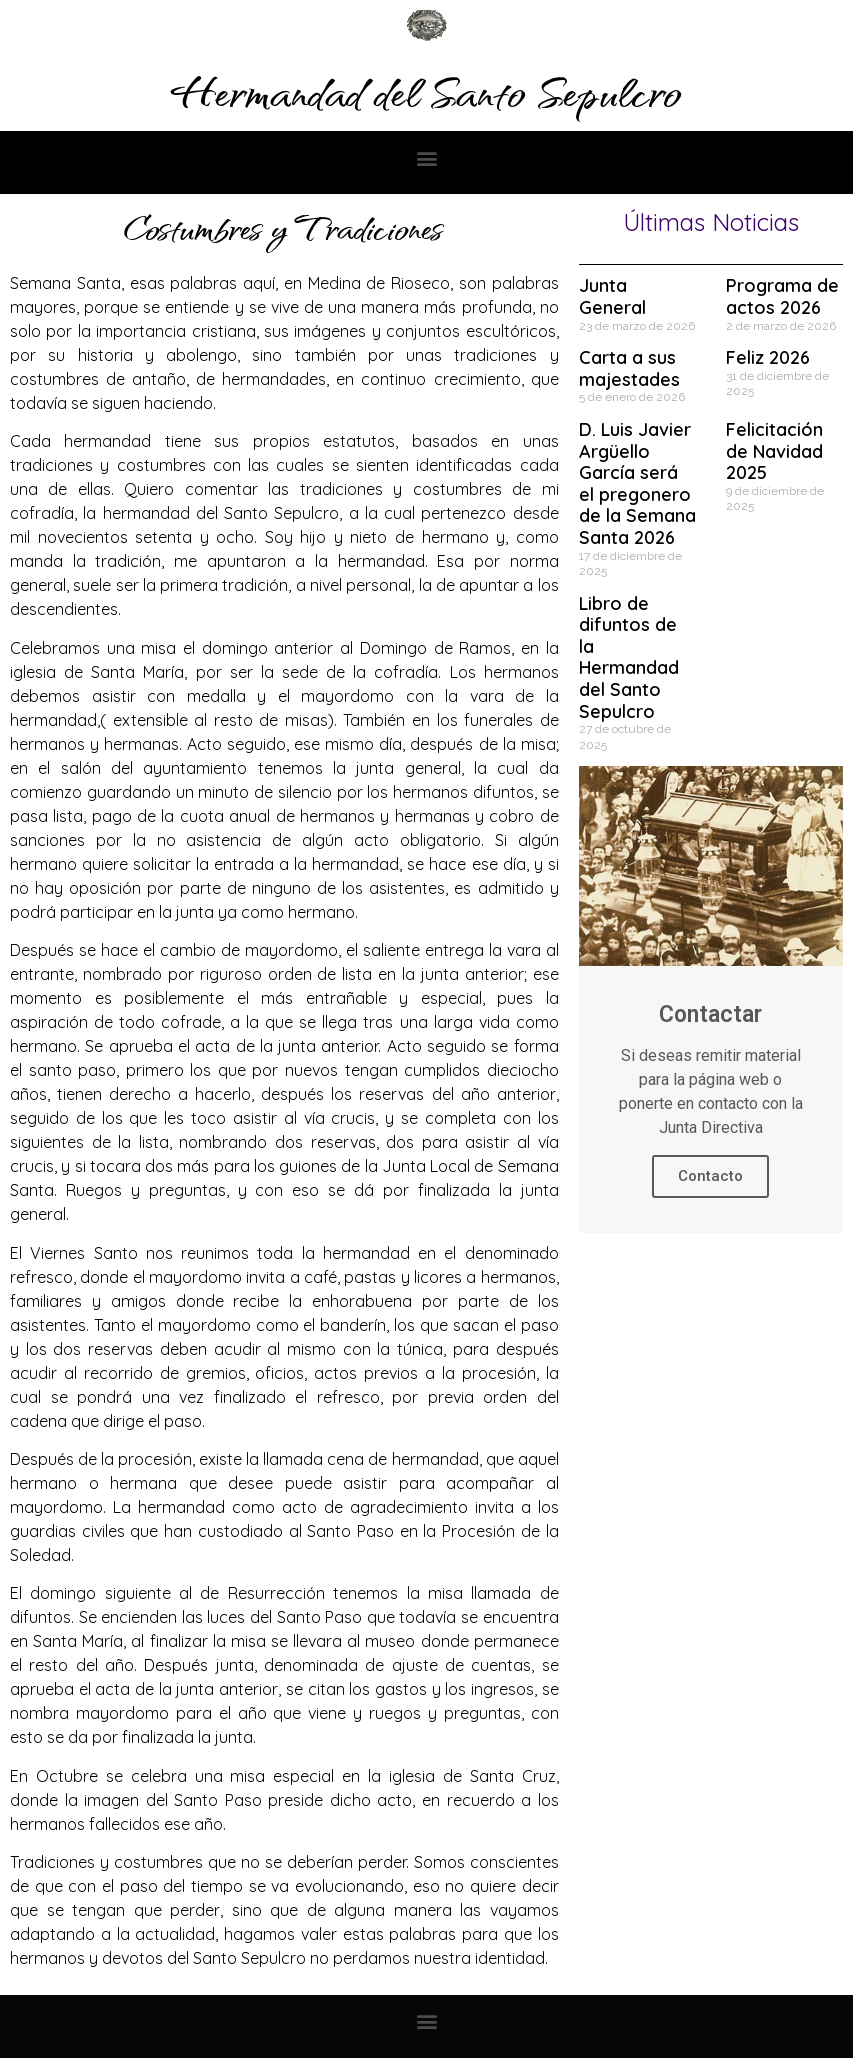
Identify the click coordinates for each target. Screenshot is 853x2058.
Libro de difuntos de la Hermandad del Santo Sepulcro (629, 657)
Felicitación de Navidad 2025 (774, 451)
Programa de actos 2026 (782, 296)
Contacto (710, 1176)
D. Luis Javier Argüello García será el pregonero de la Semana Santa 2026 (637, 483)
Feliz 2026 (768, 357)
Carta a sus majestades (629, 368)
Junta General (612, 296)
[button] (426, 157)
